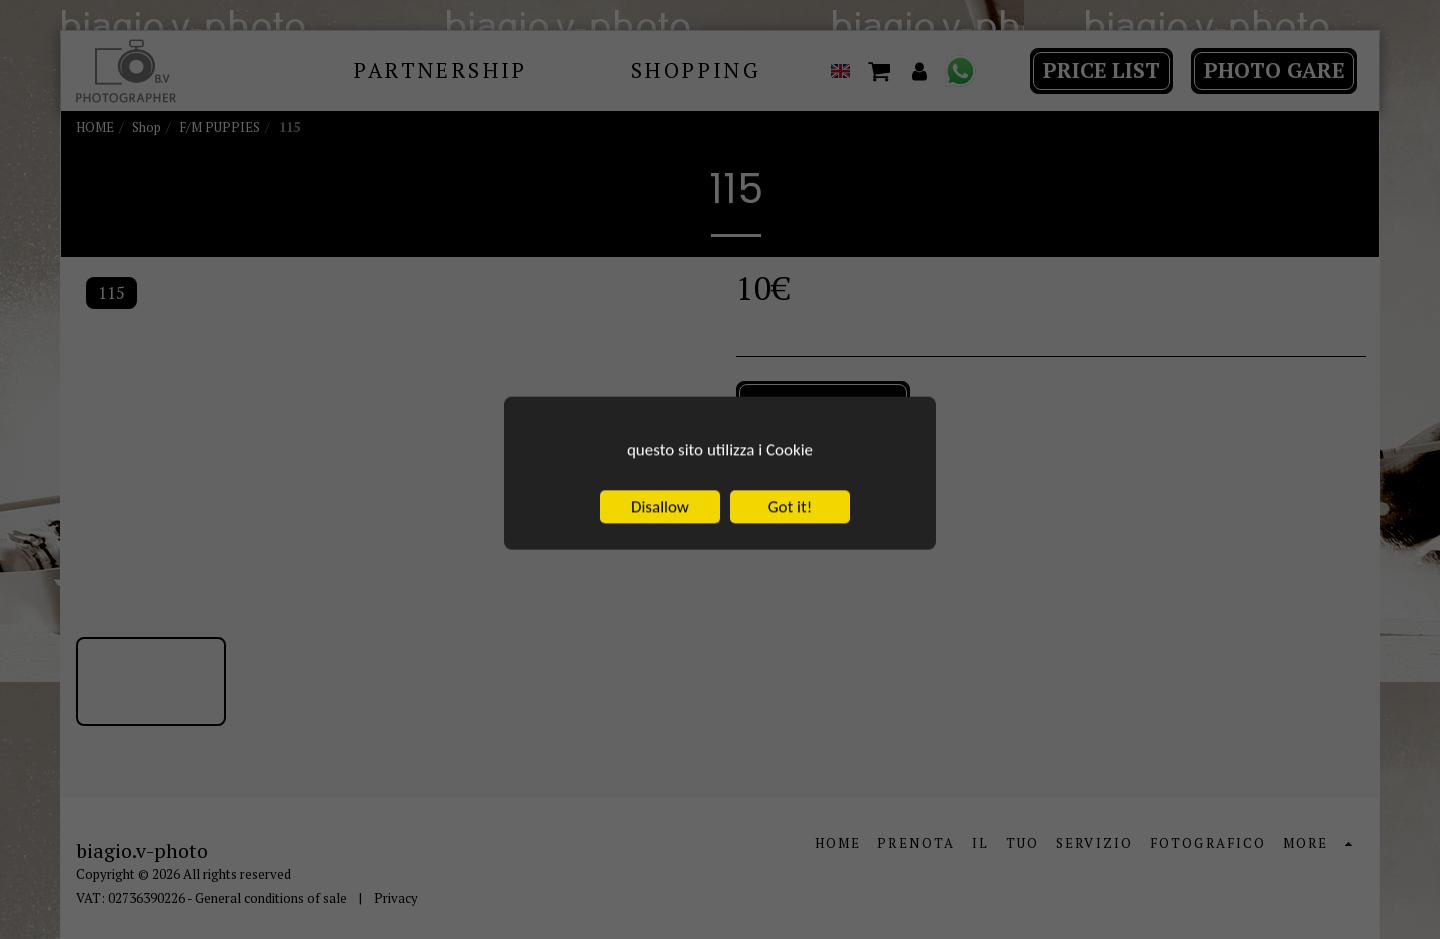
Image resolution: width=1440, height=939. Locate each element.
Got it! (790, 571)
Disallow (660, 571)
